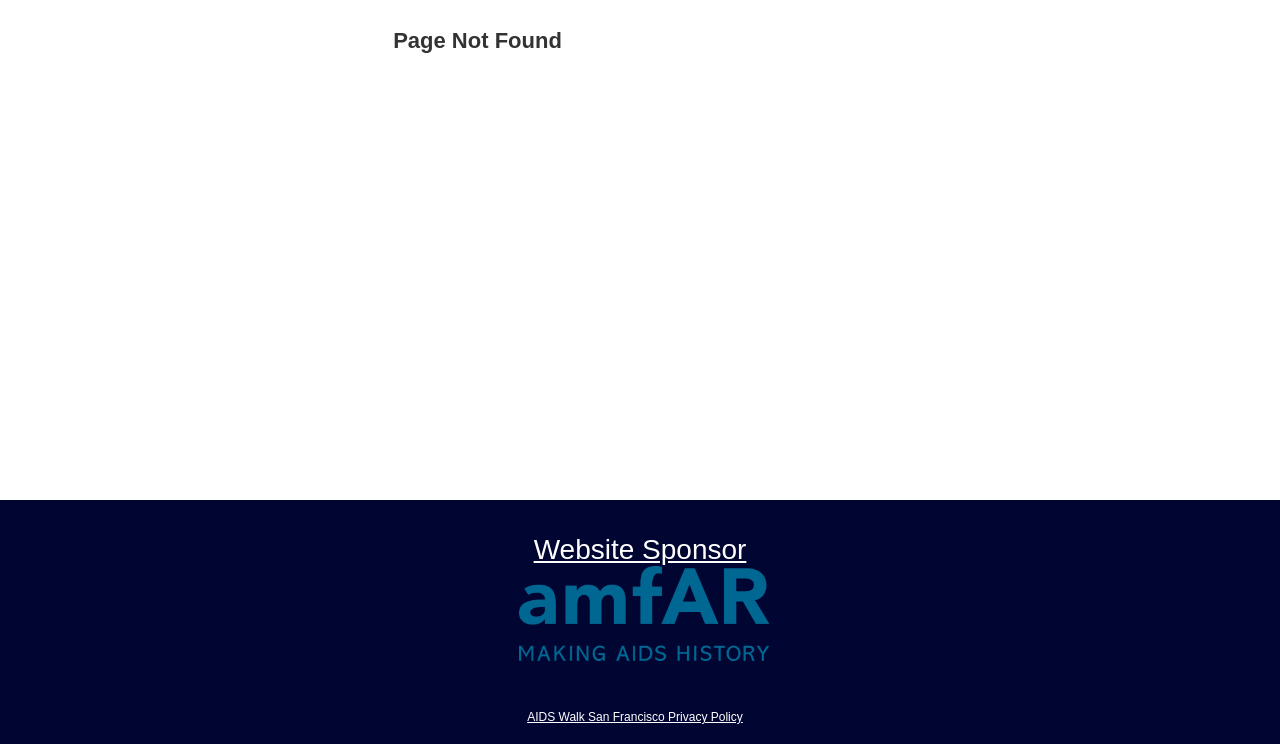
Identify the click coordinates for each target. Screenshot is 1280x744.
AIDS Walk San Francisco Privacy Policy (635, 717)
